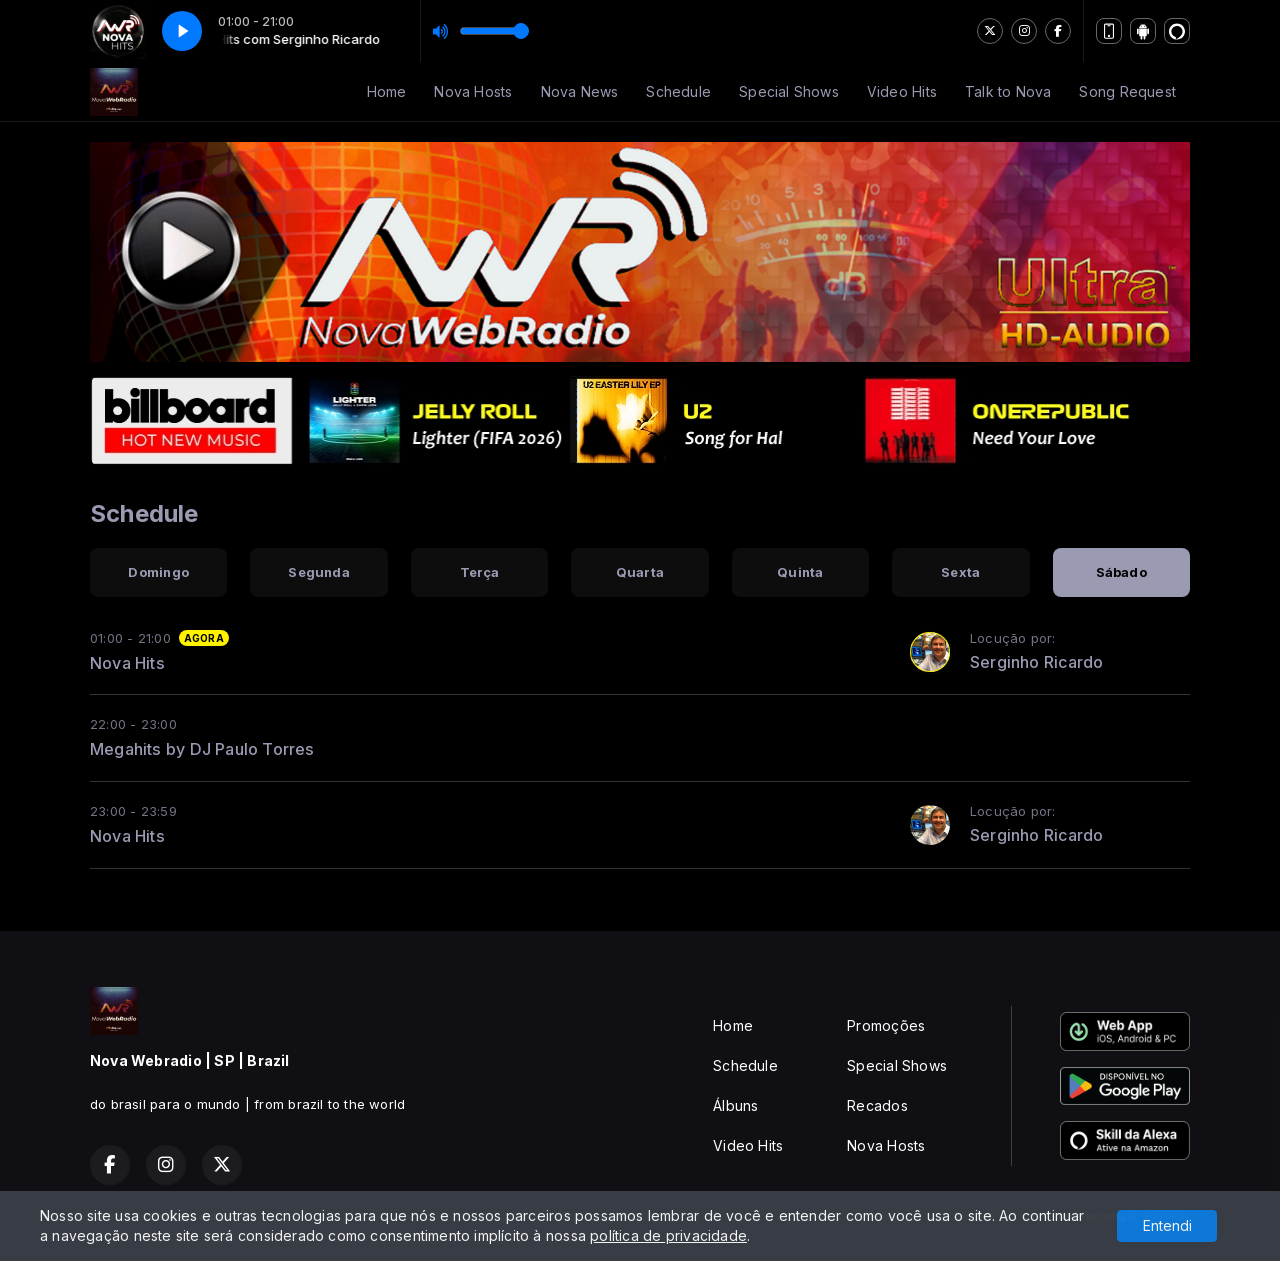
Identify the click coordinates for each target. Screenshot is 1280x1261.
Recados (877, 1105)
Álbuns (735, 1105)
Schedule (678, 91)
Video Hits (902, 91)
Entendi (1167, 1225)
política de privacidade (668, 1235)
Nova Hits (127, 663)
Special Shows (789, 91)
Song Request (1127, 91)
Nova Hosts (473, 91)
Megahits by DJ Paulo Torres (202, 749)
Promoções (886, 1025)
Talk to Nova (1008, 91)
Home (387, 91)
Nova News (580, 91)
